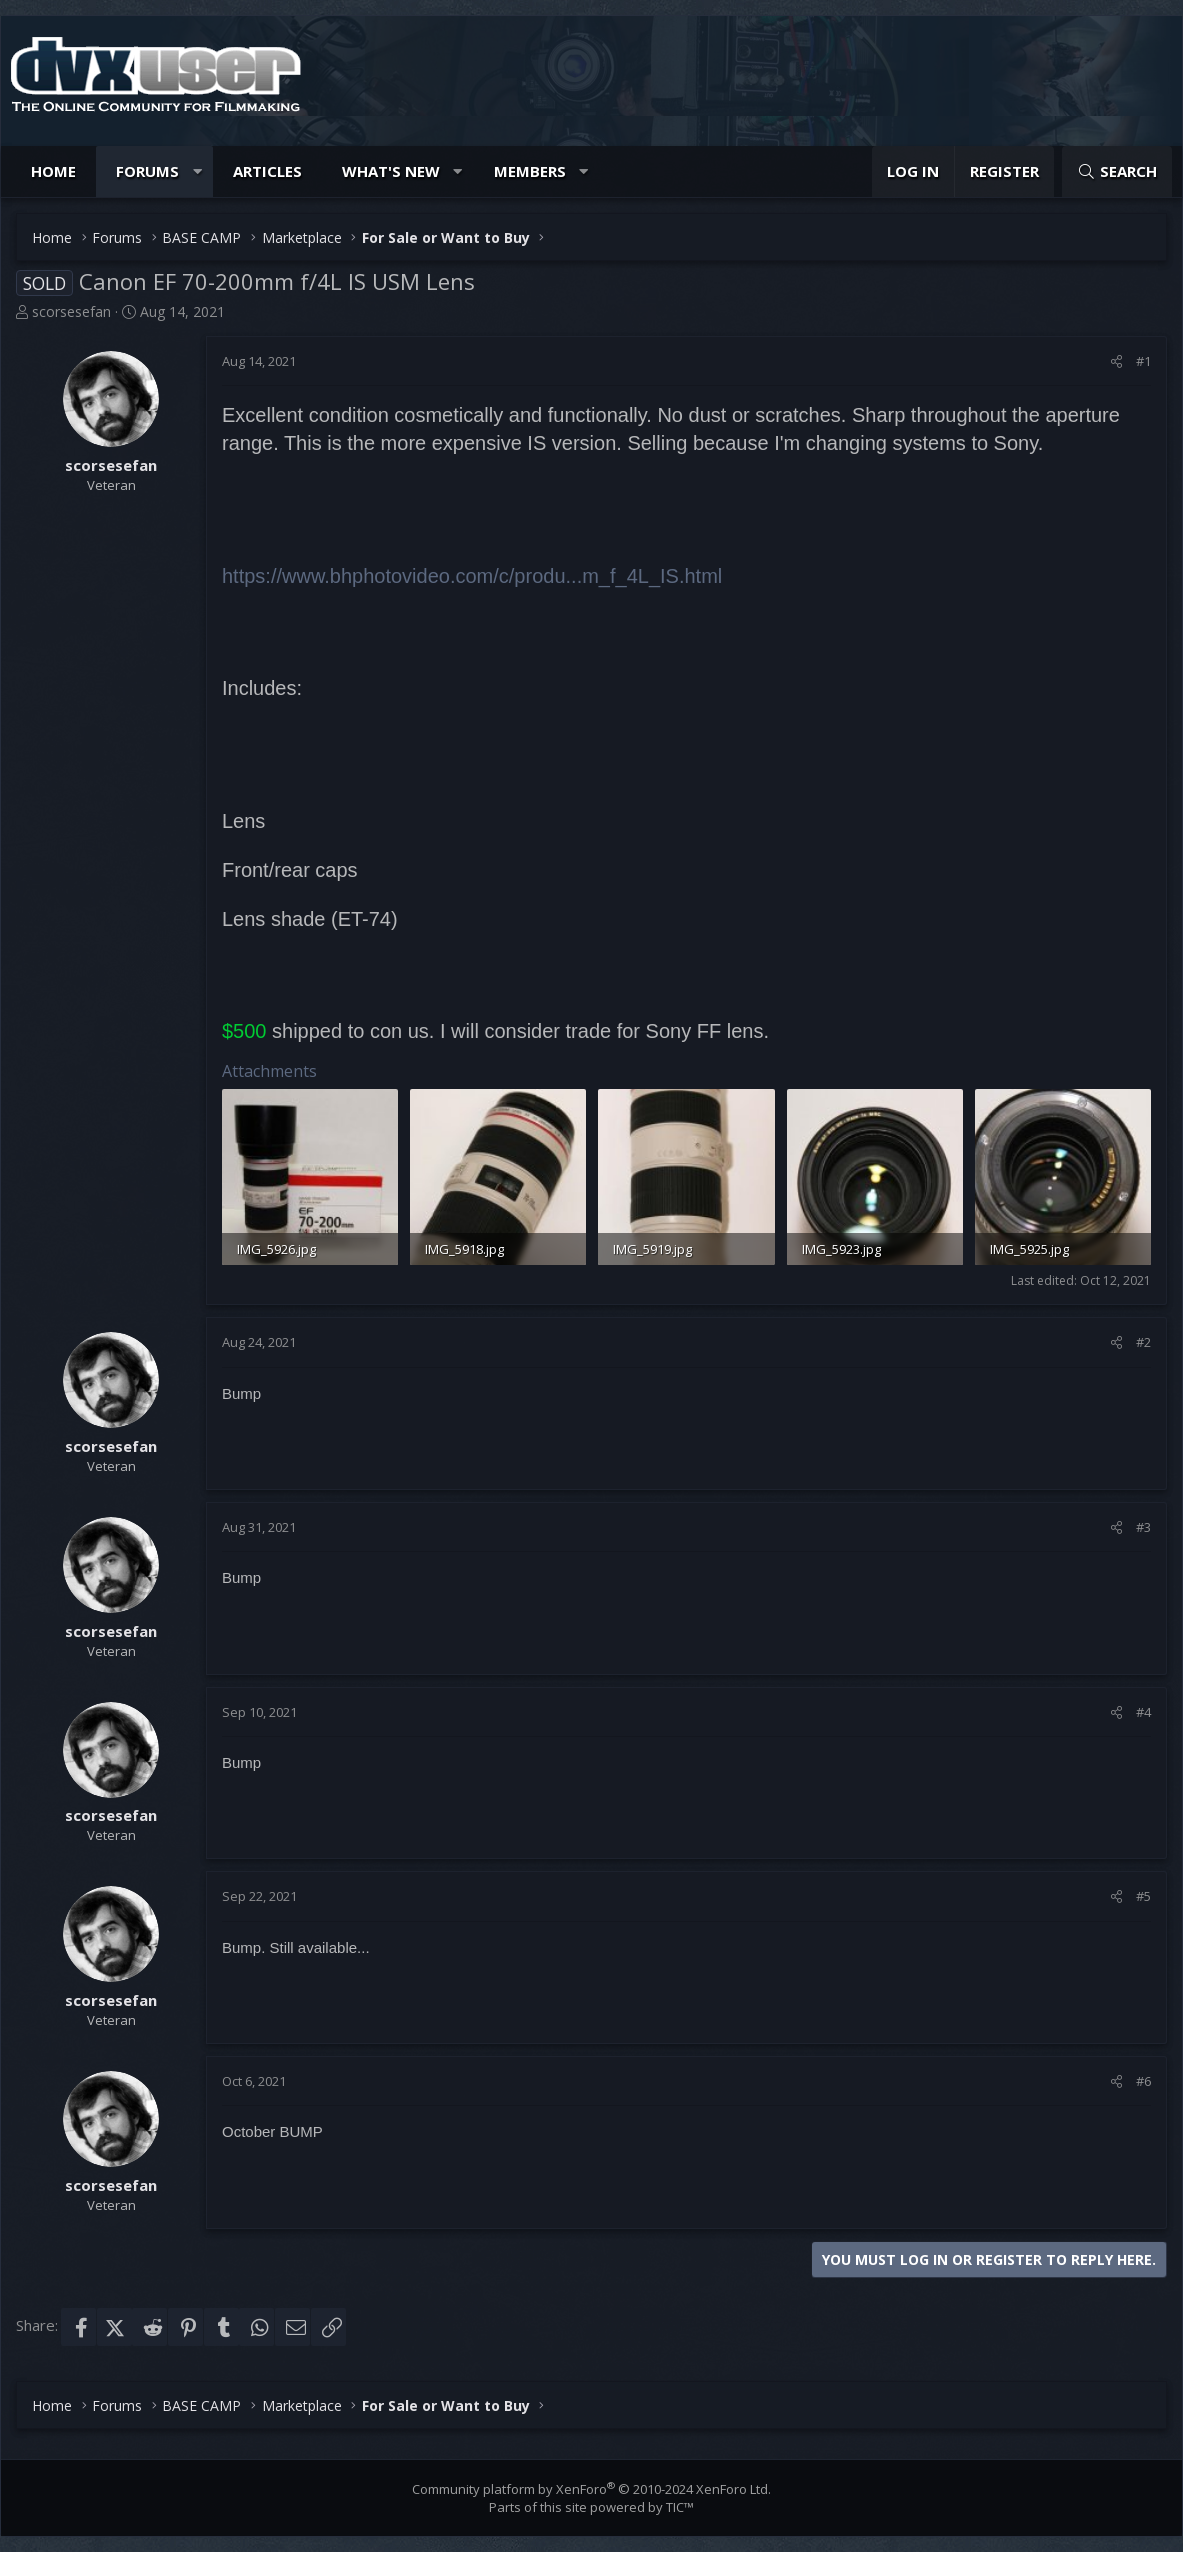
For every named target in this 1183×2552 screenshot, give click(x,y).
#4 (1143, 1712)
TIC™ (680, 2507)
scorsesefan (71, 311)
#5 (1143, 1896)
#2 (1143, 1342)
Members (530, 171)
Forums (147, 171)
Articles (267, 171)
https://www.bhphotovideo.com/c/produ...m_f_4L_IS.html (472, 576)
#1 (1143, 361)
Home (53, 171)
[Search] (1117, 171)
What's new (391, 171)
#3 (1143, 1527)
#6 (1143, 2081)
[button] (197, 171)
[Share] (1116, 361)
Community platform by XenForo (591, 2489)
